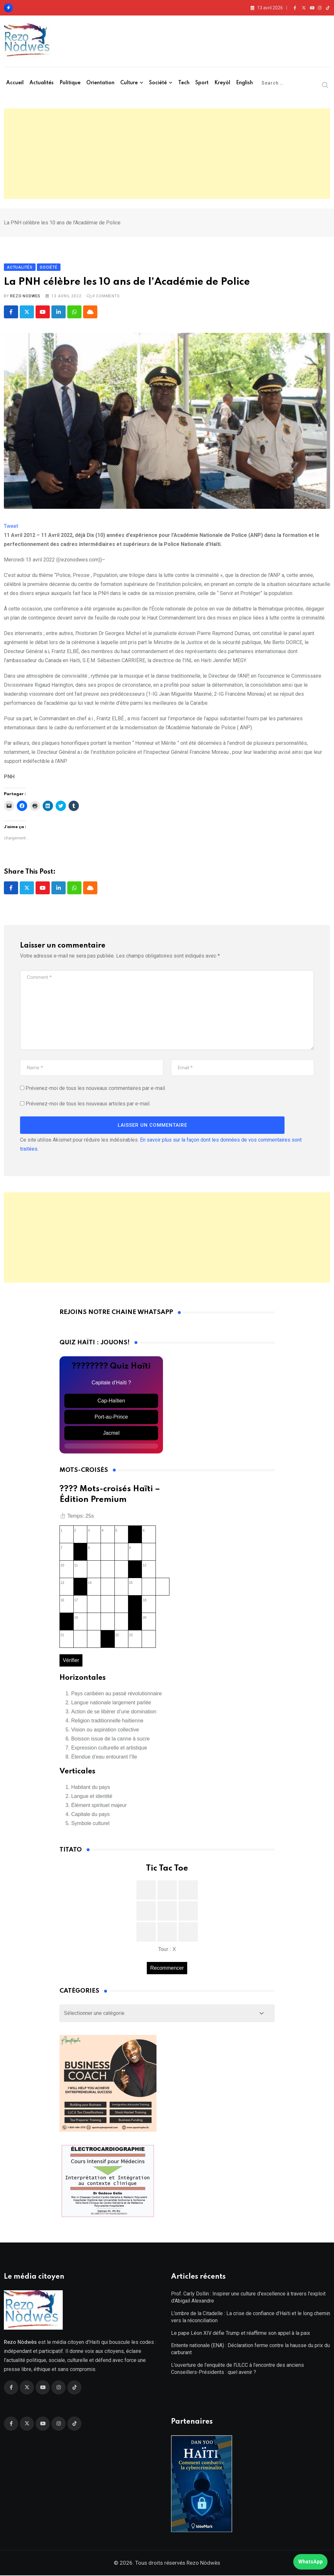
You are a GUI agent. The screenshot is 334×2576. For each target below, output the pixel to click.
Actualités (41, 83)
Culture (129, 83)
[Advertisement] (167, 153)
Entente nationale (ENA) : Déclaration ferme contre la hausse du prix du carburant (250, 2349)
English (244, 83)
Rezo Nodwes (25, 296)
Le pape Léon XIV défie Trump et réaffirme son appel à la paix (240, 2334)
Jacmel (111, 1433)
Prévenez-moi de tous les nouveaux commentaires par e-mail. (96, 1088)
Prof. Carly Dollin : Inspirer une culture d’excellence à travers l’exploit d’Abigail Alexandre (248, 2297)
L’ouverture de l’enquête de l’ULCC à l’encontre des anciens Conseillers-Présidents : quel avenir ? (237, 2369)
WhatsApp (310, 2562)
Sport (202, 83)
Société (158, 83)
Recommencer (167, 1968)
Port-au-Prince (111, 1417)
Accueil (15, 83)
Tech (183, 83)
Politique (70, 83)
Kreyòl (222, 83)
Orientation (100, 83)
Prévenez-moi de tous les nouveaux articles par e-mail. (88, 1104)
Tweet (11, 527)
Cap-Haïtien (111, 1401)
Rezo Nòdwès (202, 2563)
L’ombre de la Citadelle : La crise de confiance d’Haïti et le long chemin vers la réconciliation (250, 2317)
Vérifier (71, 1660)
